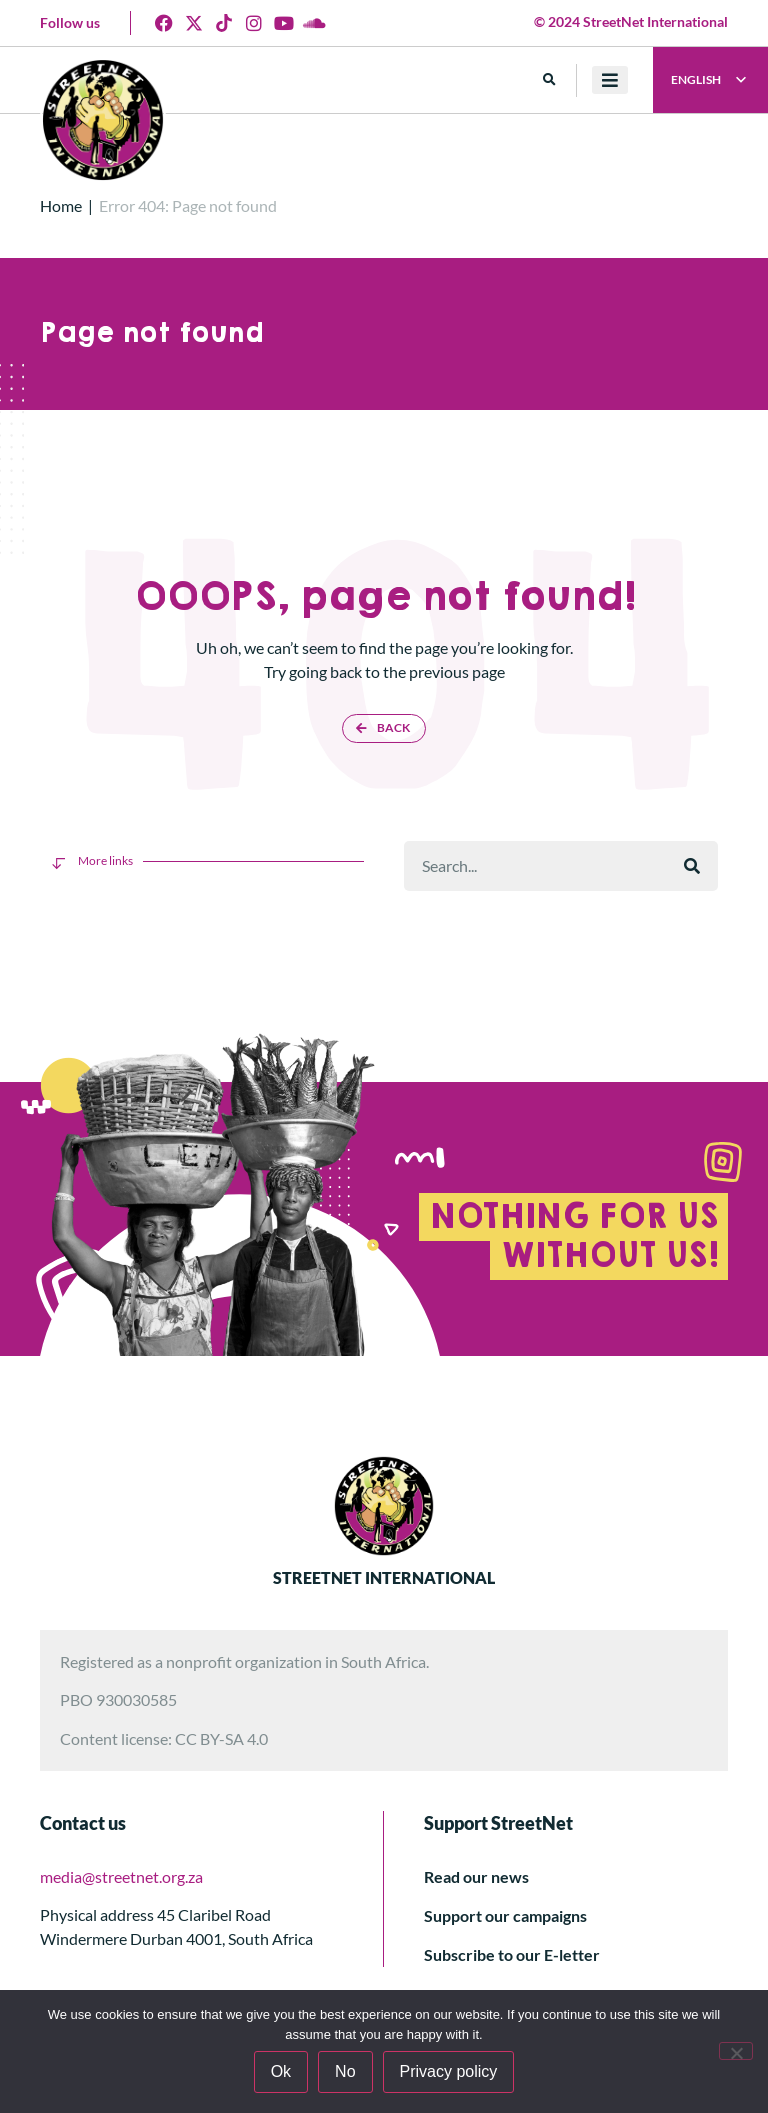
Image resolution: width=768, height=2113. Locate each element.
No (345, 2071)
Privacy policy (449, 2071)
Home (61, 205)
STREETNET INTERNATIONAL (384, 1577)
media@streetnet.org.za (121, 1876)
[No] (736, 2051)
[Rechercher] (692, 866)
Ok (281, 2071)
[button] (549, 80)
